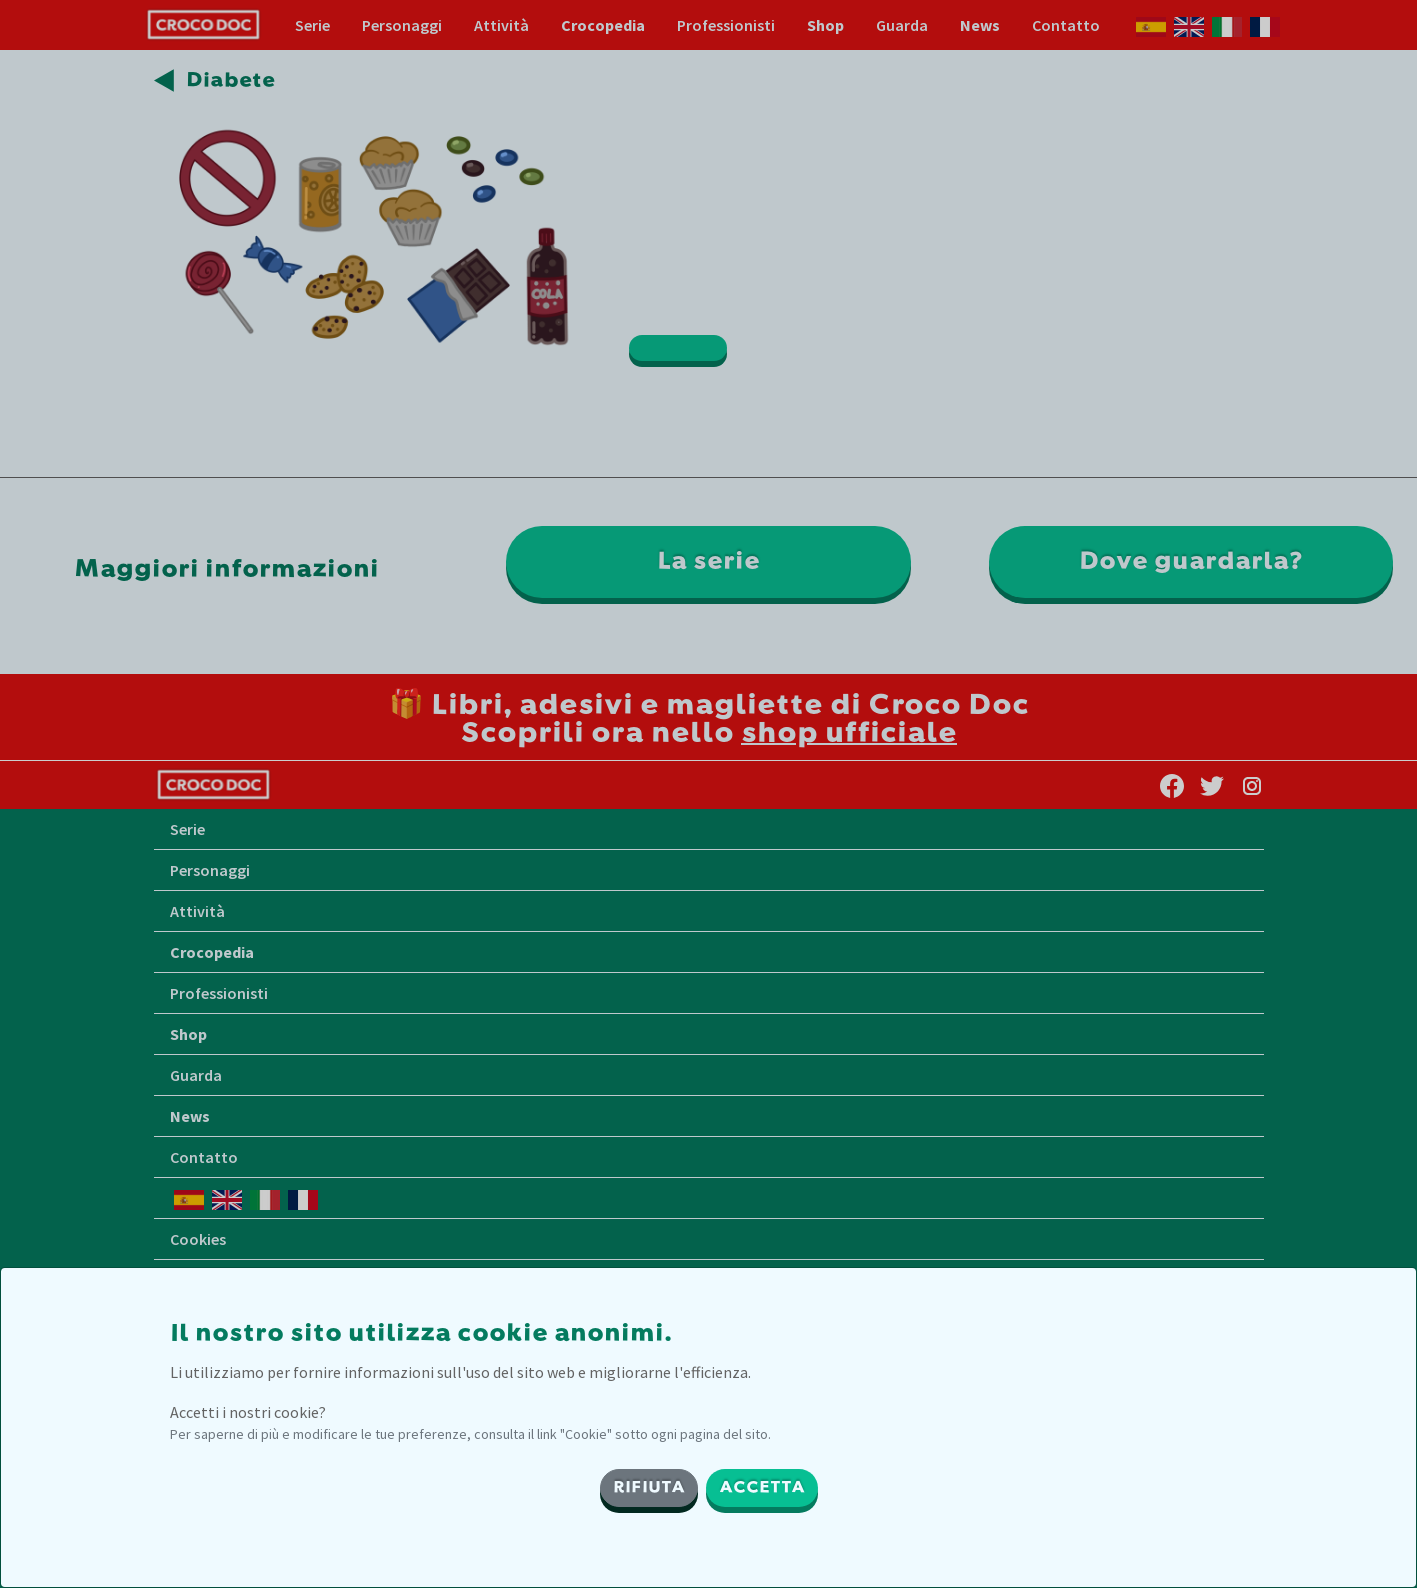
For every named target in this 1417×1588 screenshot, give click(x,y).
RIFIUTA (649, 1488)
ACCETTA (762, 1488)
